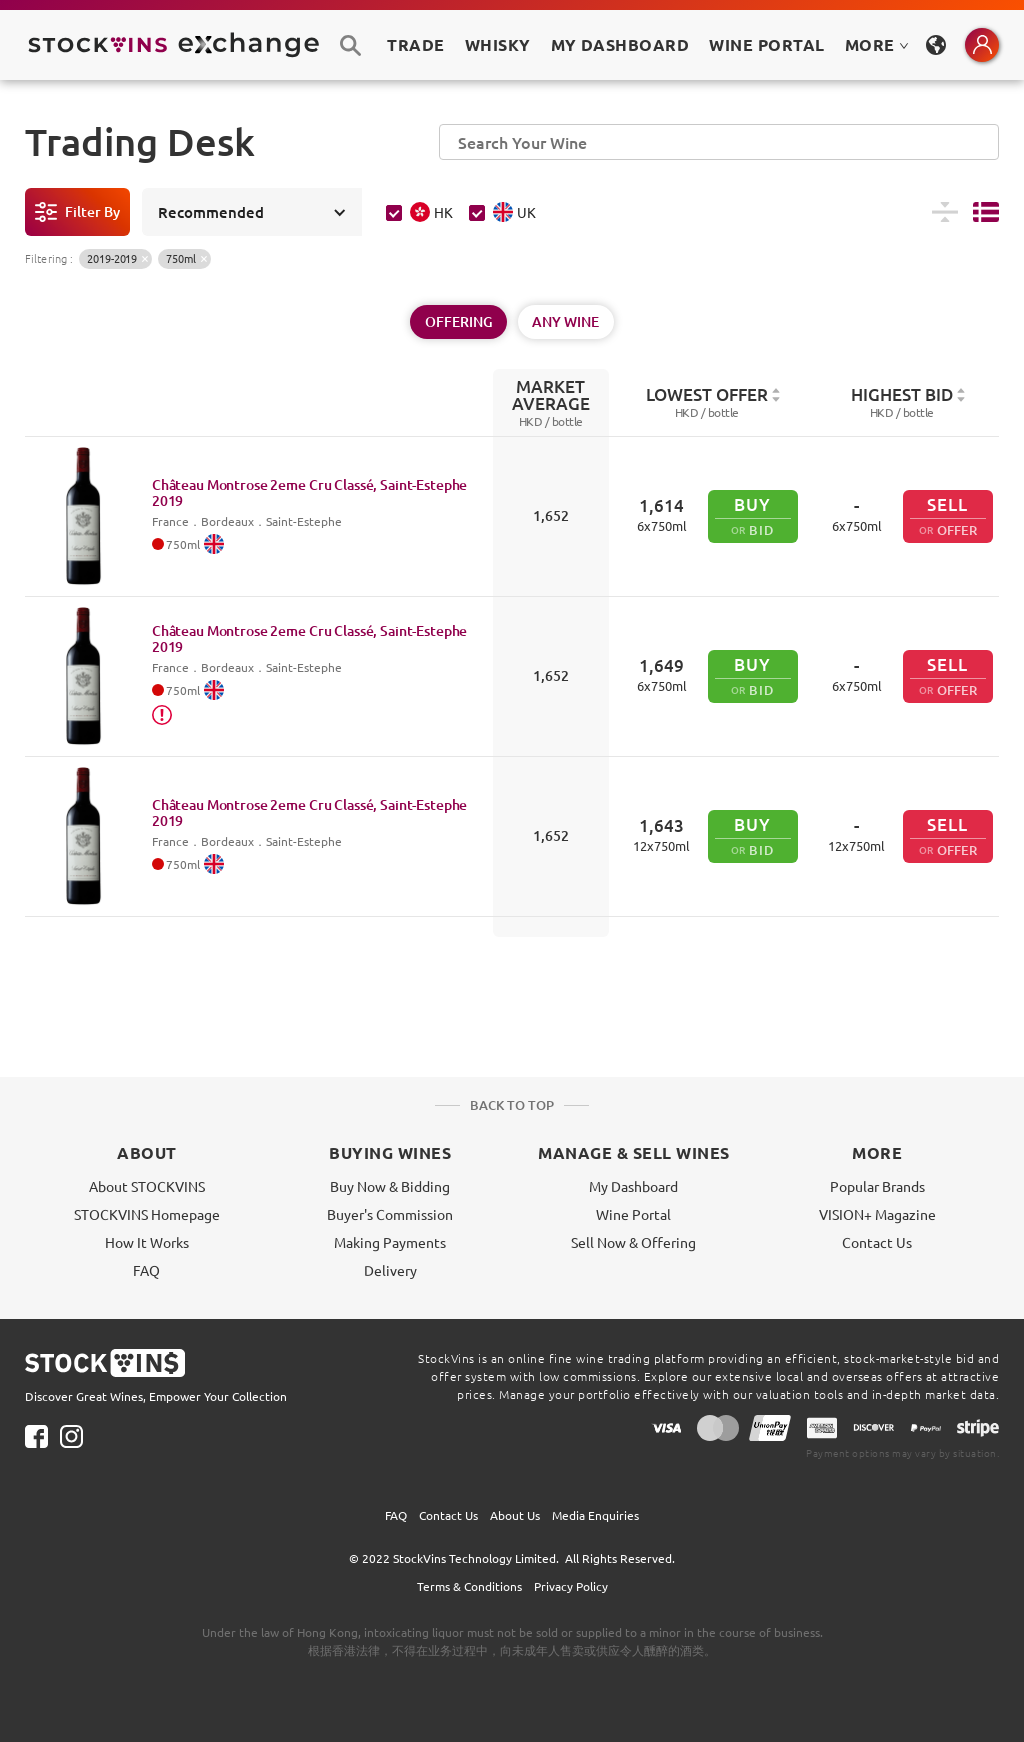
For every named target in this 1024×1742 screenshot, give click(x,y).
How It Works (147, 1242)
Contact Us (877, 1242)
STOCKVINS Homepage (147, 1214)
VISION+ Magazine (877, 1214)
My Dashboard (633, 1186)
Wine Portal (766, 44)
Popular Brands (877, 1186)
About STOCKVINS (147, 1186)
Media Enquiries (595, 1515)
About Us (515, 1515)
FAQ (146, 1270)
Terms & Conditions (469, 1586)
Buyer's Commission (390, 1214)
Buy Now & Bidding (390, 1186)
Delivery (390, 1270)
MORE (877, 44)
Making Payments (390, 1242)
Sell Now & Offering (633, 1242)
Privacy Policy (571, 1586)
